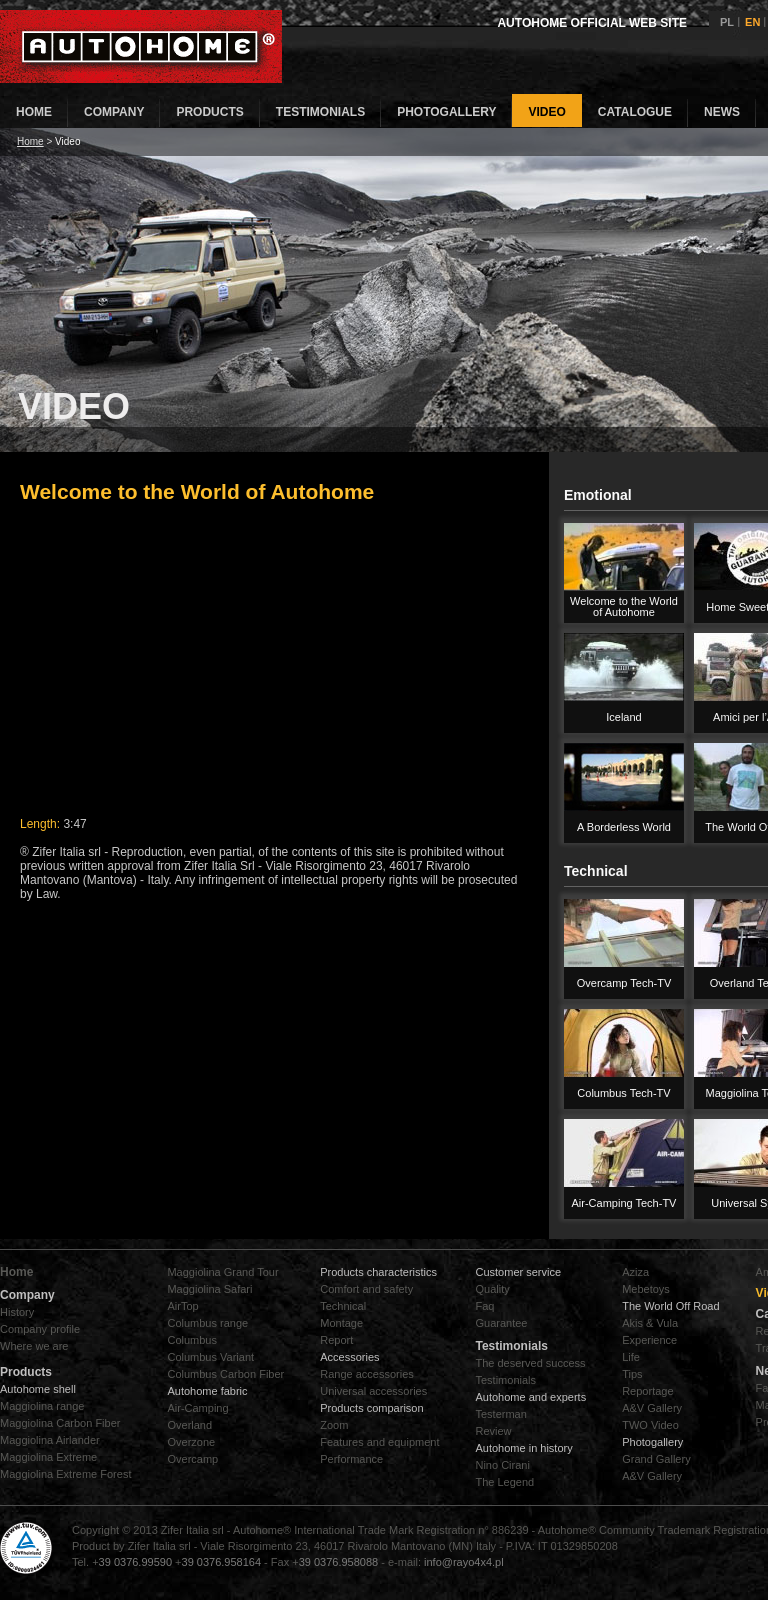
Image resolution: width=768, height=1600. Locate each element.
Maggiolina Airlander (50, 1440)
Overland (189, 1425)
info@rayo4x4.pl (464, 1562)
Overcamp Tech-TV (624, 983)
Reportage (647, 1391)
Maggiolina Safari (209, 1289)
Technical (343, 1306)
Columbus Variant (210, 1357)
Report (336, 1340)
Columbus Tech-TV (623, 1093)
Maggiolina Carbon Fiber (60, 1423)
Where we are (34, 1346)
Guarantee (501, 1323)
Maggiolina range (42, 1406)
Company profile (40, 1329)
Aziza (635, 1272)
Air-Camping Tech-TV (624, 1203)
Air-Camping (197, 1408)
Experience (649, 1340)
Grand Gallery (656, 1459)
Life (631, 1357)
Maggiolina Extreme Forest (65, 1474)
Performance (351, 1459)
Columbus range (207, 1323)
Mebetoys (646, 1289)
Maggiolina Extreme (48, 1457)
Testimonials (505, 1380)
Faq (484, 1306)
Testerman (500, 1414)
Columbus (192, 1340)
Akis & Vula (650, 1323)
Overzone (191, 1442)
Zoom (334, 1425)
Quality (492, 1289)
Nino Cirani (502, 1465)
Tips (632, 1374)
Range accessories (367, 1374)
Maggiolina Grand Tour (222, 1272)
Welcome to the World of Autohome (624, 606)
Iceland (623, 717)
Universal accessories (373, 1391)
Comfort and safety (366, 1289)
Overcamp (192, 1459)
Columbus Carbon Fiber (225, 1374)
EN (752, 22)
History (17, 1312)
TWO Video (650, 1425)
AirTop (182, 1306)
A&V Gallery (652, 1408)
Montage (341, 1323)
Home (30, 141)
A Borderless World (624, 827)
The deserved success (530, 1363)
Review (493, 1431)
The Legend (504, 1482)
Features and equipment (379, 1442)
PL (727, 22)
